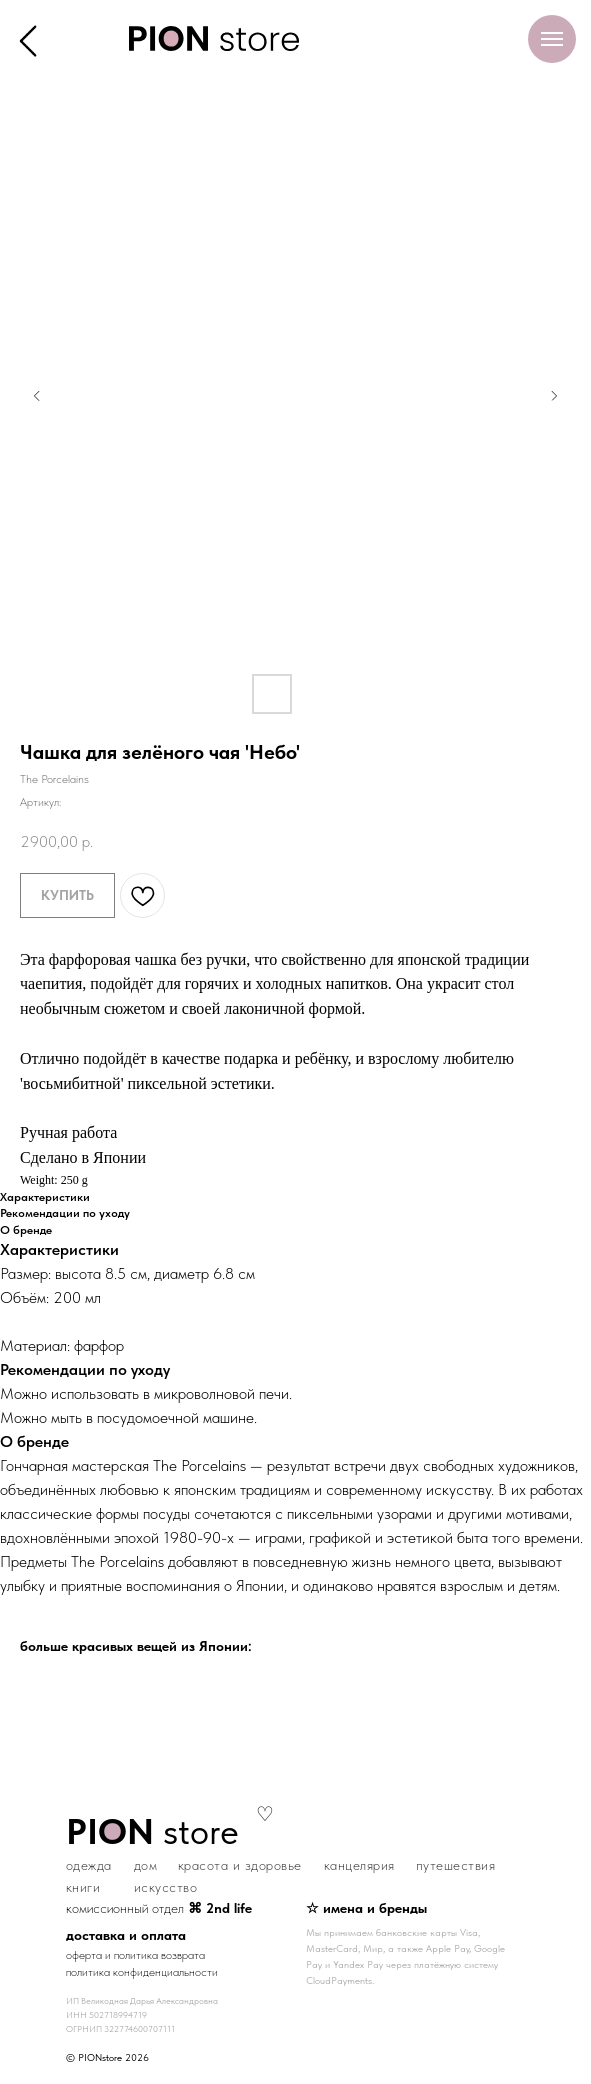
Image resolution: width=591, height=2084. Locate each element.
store (152, 1831)
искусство (166, 1887)
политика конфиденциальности (142, 1972)
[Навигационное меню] (552, 39)
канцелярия (359, 1865)
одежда (89, 1865)
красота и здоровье (240, 1865)
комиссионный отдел (159, 1908)
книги (83, 1887)
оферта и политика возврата (135, 1955)
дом (146, 1865)
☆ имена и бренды (366, 1908)
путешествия (456, 1865)
